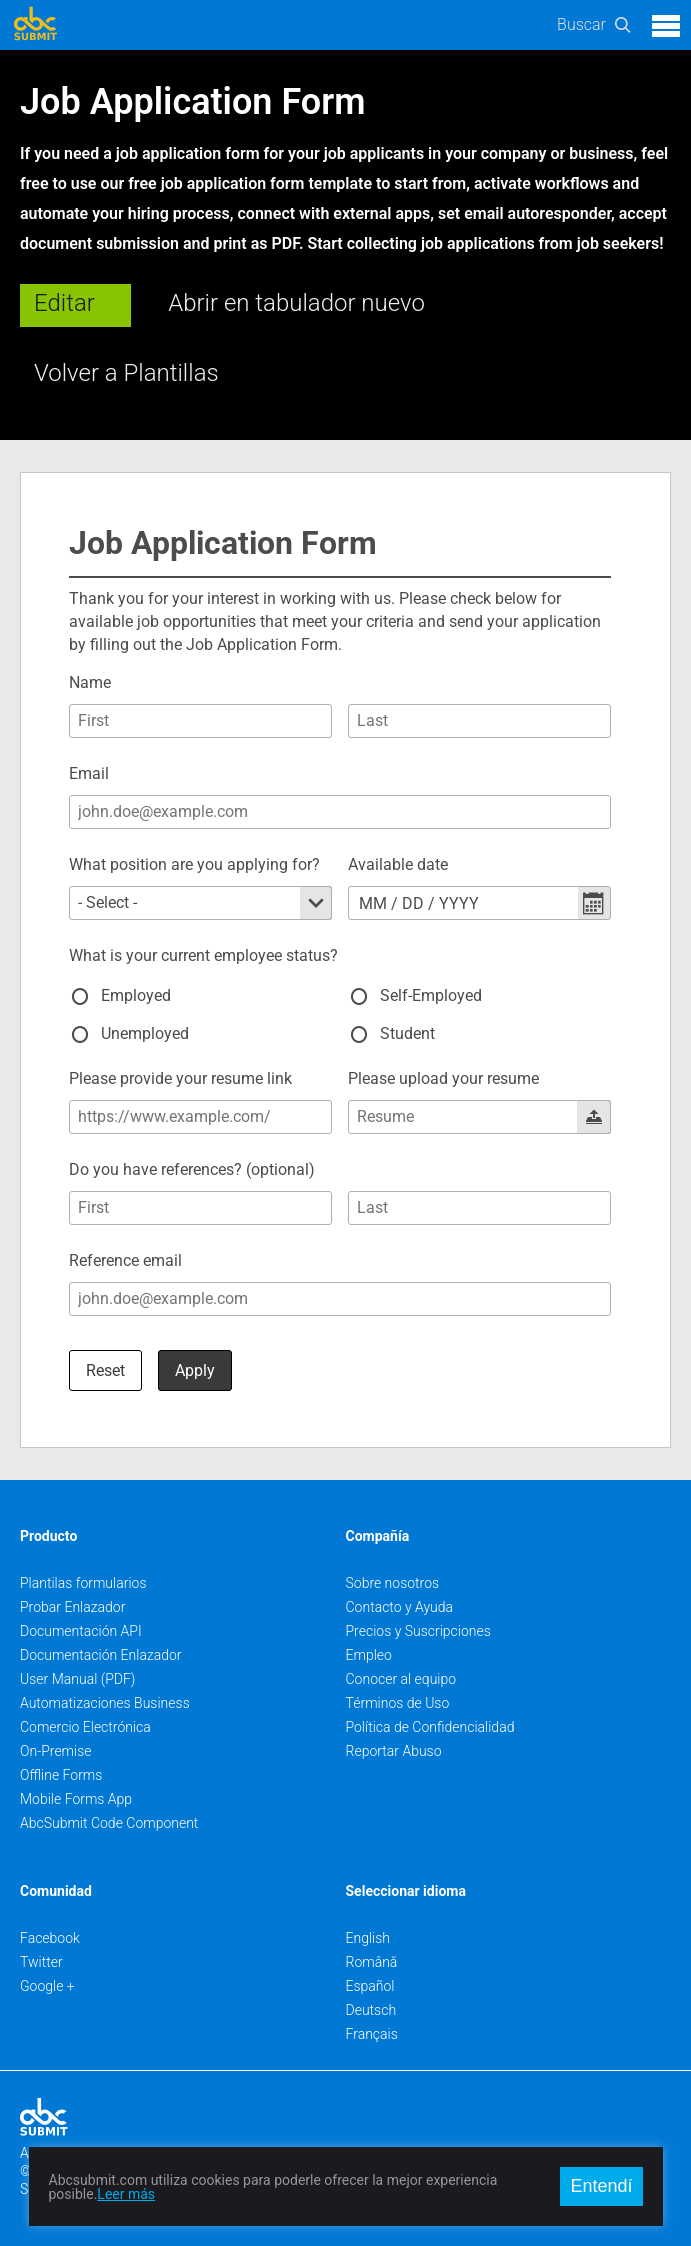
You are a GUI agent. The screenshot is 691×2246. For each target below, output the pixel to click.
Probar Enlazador (72, 1607)
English (368, 1938)
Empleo (369, 1655)
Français (372, 2034)
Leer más (126, 2194)
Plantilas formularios (83, 1583)
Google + (47, 1986)
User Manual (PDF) (77, 1679)
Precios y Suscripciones (418, 1631)
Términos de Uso (398, 1703)
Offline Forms (61, 1775)
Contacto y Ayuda (400, 1607)
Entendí (601, 2186)
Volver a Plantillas (126, 373)
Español (370, 1986)
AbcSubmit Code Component (109, 1823)
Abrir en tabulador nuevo (296, 303)
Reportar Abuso (394, 1751)
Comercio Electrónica (85, 1727)
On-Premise (56, 1751)
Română (372, 1962)
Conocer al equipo (401, 1679)
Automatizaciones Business (105, 1703)
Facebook (50, 1938)
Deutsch (371, 2010)
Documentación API (81, 1631)
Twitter (41, 1962)
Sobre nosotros (393, 1583)
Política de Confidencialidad (430, 1727)
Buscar (581, 24)
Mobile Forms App (76, 1799)
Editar (64, 303)
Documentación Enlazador (101, 1655)
